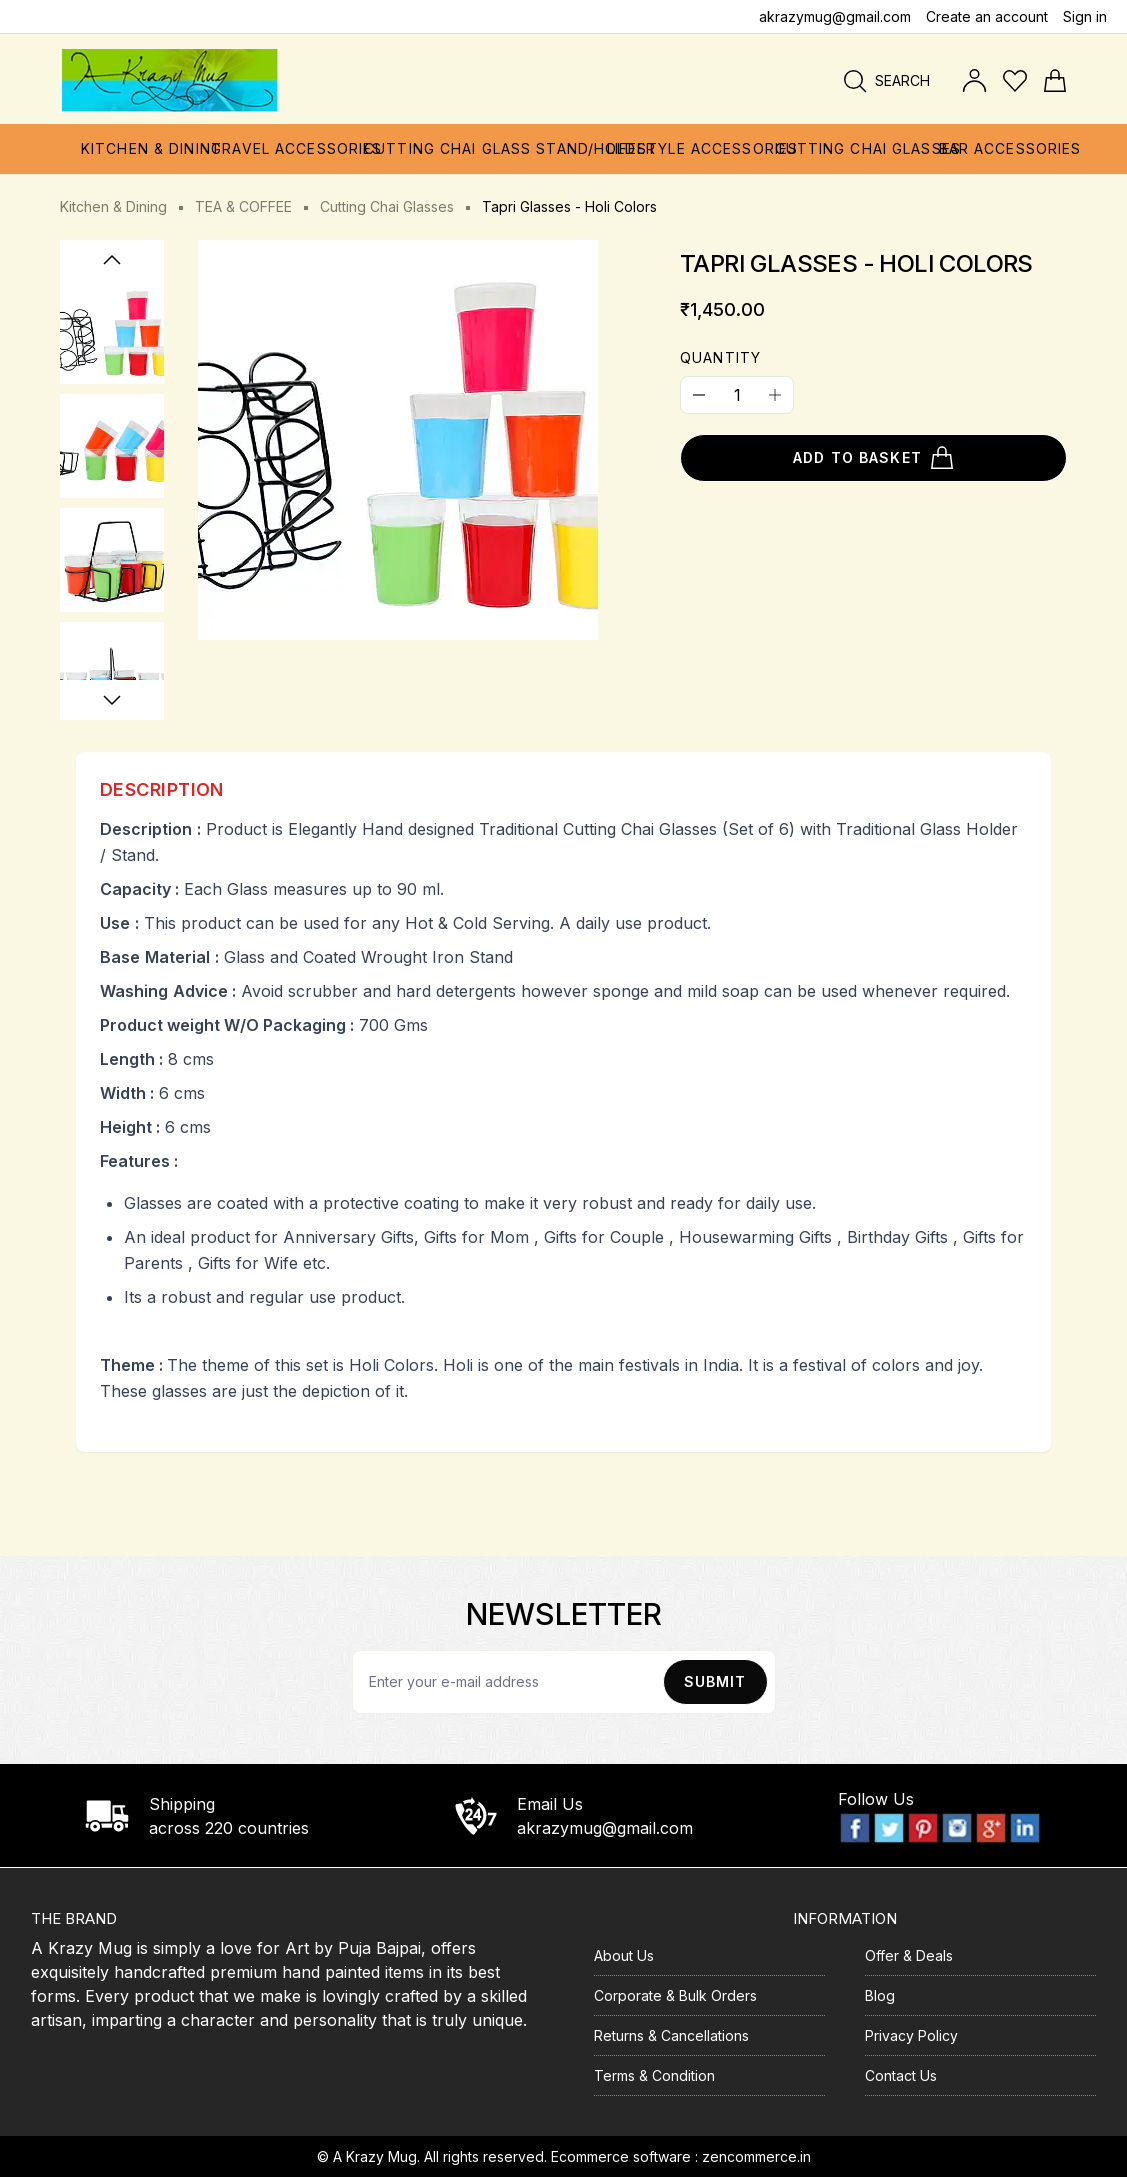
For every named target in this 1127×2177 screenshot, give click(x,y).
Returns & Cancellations (671, 2035)
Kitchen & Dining (113, 206)
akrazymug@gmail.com (835, 16)
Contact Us (901, 2075)
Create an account (987, 16)
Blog (880, 1995)
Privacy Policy (911, 2035)
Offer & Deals (909, 1955)
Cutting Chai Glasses (387, 206)
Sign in (1085, 16)
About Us (624, 1955)
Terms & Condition (654, 2075)
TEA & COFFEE (243, 206)
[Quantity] (737, 395)
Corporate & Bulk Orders (675, 1995)
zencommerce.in (756, 2156)
